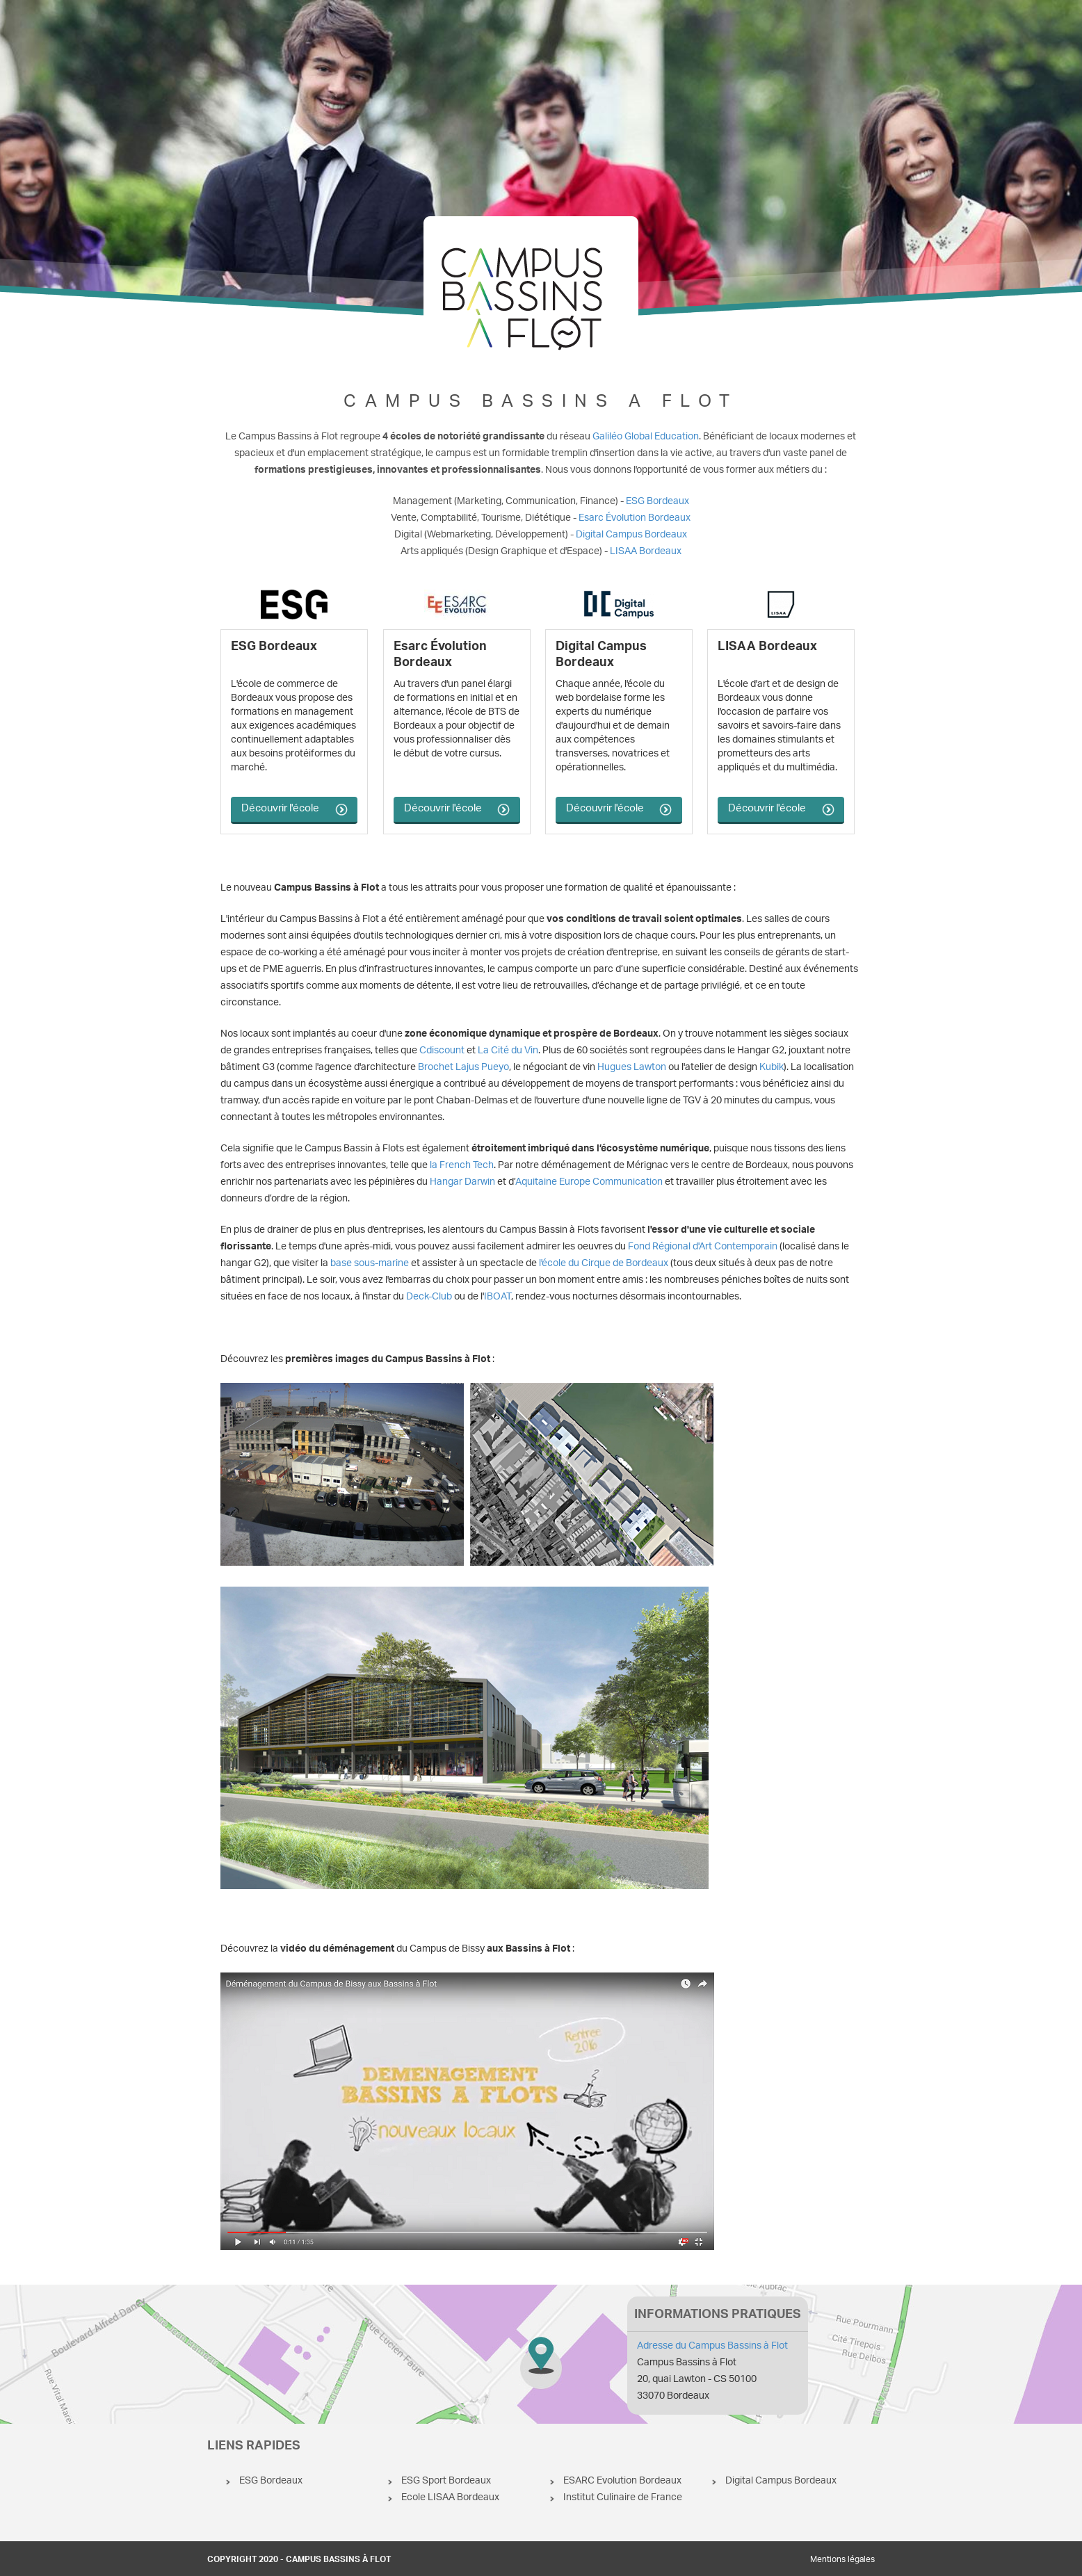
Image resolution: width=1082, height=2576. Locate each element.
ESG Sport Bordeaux (446, 2481)
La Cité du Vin (508, 1051)
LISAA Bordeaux (645, 551)
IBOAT (497, 1297)
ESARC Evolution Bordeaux (622, 2481)
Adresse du (712, 2346)
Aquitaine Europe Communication (589, 1182)
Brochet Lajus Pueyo (463, 1067)
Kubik (771, 1067)
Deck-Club (429, 1297)
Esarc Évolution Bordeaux (635, 518)
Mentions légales (842, 2559)
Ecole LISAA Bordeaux (450, 2498)
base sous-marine (369, 1263)
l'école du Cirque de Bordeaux (603, 1263)
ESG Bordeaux (657, 501)
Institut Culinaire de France (622, 2498)
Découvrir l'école (280, 809)
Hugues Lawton (631, 1067)
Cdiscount (442, 1051)
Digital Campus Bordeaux (631, 535)
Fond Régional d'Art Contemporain (702, 1247)
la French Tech (462, 1165)
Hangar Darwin (462, 1182)
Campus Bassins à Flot (541, 2354)
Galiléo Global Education (645, 437)
